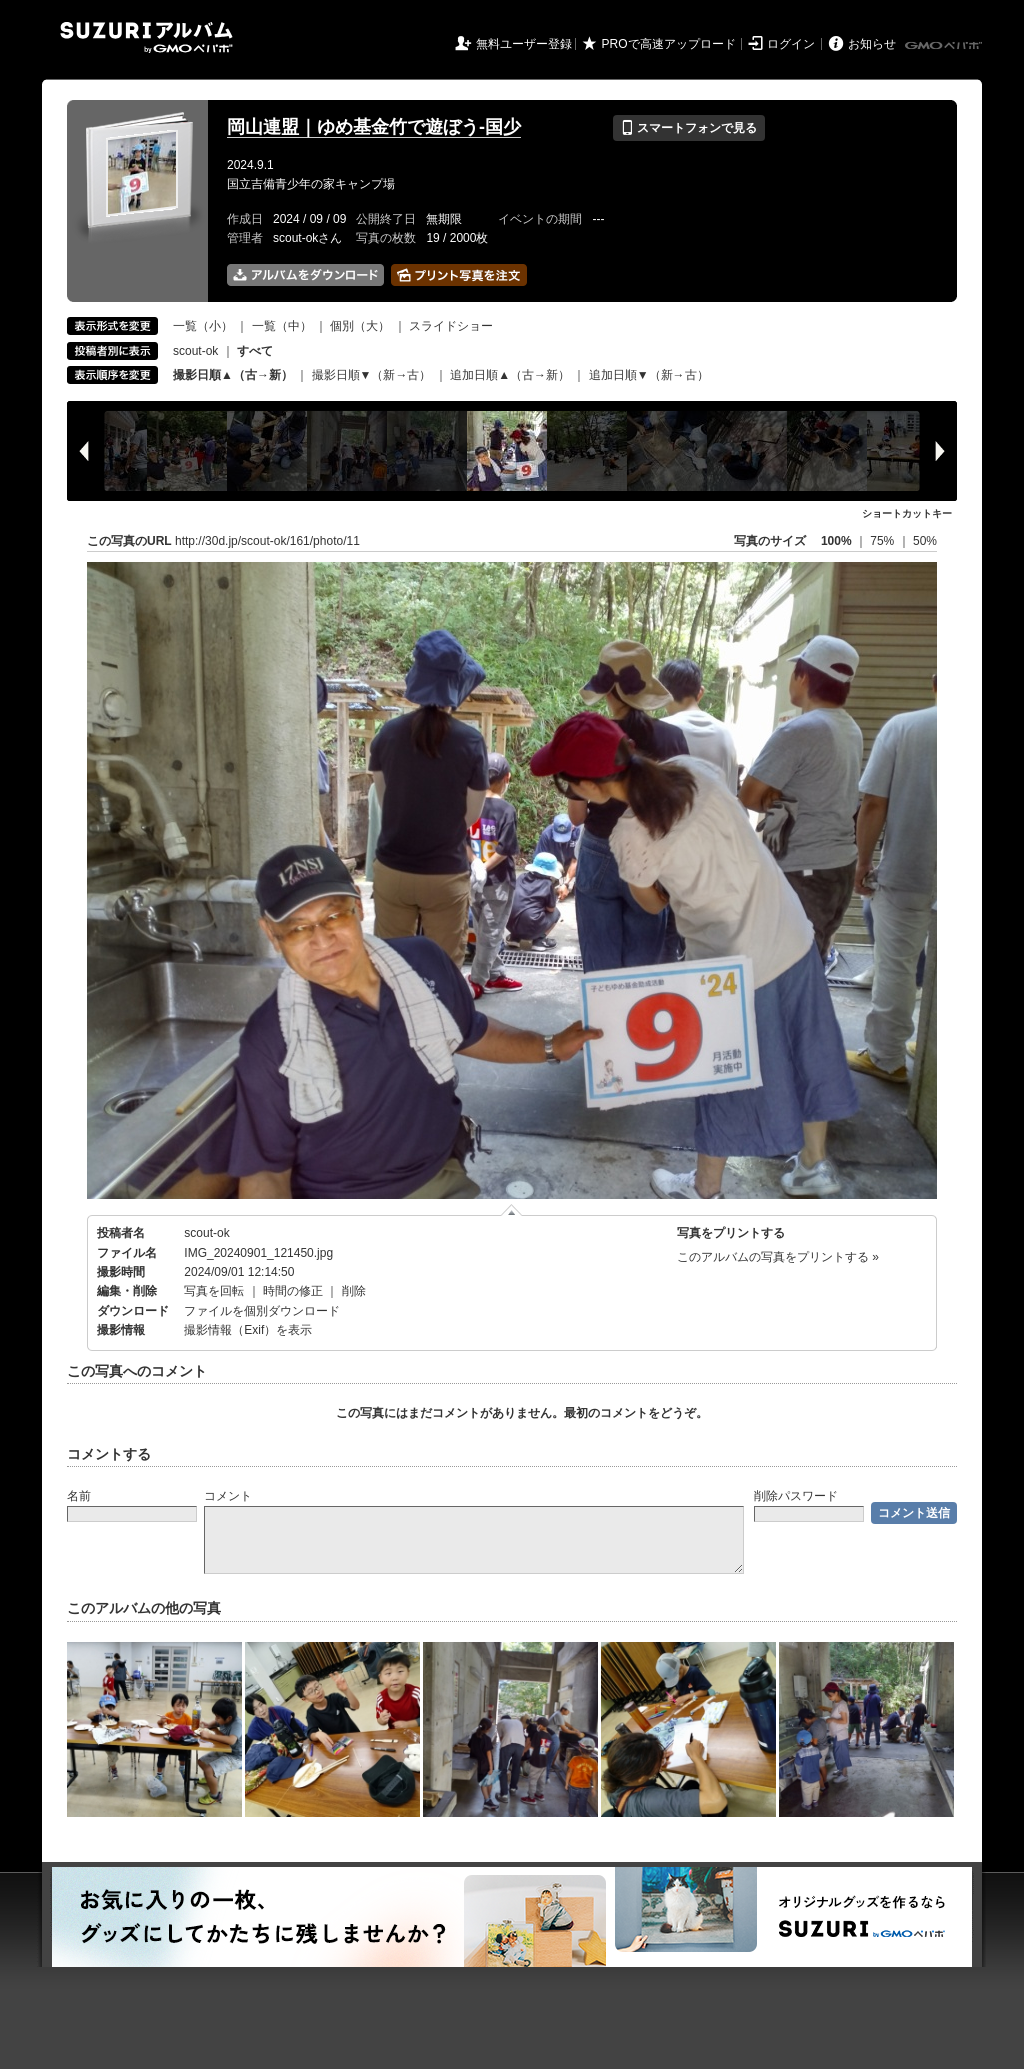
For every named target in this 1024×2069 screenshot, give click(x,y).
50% (925, 541)
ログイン (791, 44)
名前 (79, 1496)
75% (883, 541)
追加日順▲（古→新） (510, 375)
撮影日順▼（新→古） (372, 375)
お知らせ (872, 44)
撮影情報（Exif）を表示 (248, 1330)
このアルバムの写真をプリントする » (778, 1257)
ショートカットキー (907, 513)
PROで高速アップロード (669, 44)
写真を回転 (214, 1291)
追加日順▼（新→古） (649, 375)
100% (836, 541)
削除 (354, 1291)
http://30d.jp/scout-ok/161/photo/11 (267, 541)
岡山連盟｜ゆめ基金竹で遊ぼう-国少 (374, 127)
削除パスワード (796, 1496)
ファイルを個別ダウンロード (262, 1311)
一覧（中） (282, 326)
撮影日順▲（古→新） (233, 375)
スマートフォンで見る (688, 128)
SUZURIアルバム (146, 37)
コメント (228, 1496)
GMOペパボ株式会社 (945, 46)
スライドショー (451, 326)
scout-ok (195, 351)
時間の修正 (293, 1291)
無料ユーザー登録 (524, 44)
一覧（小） (203, 326)
